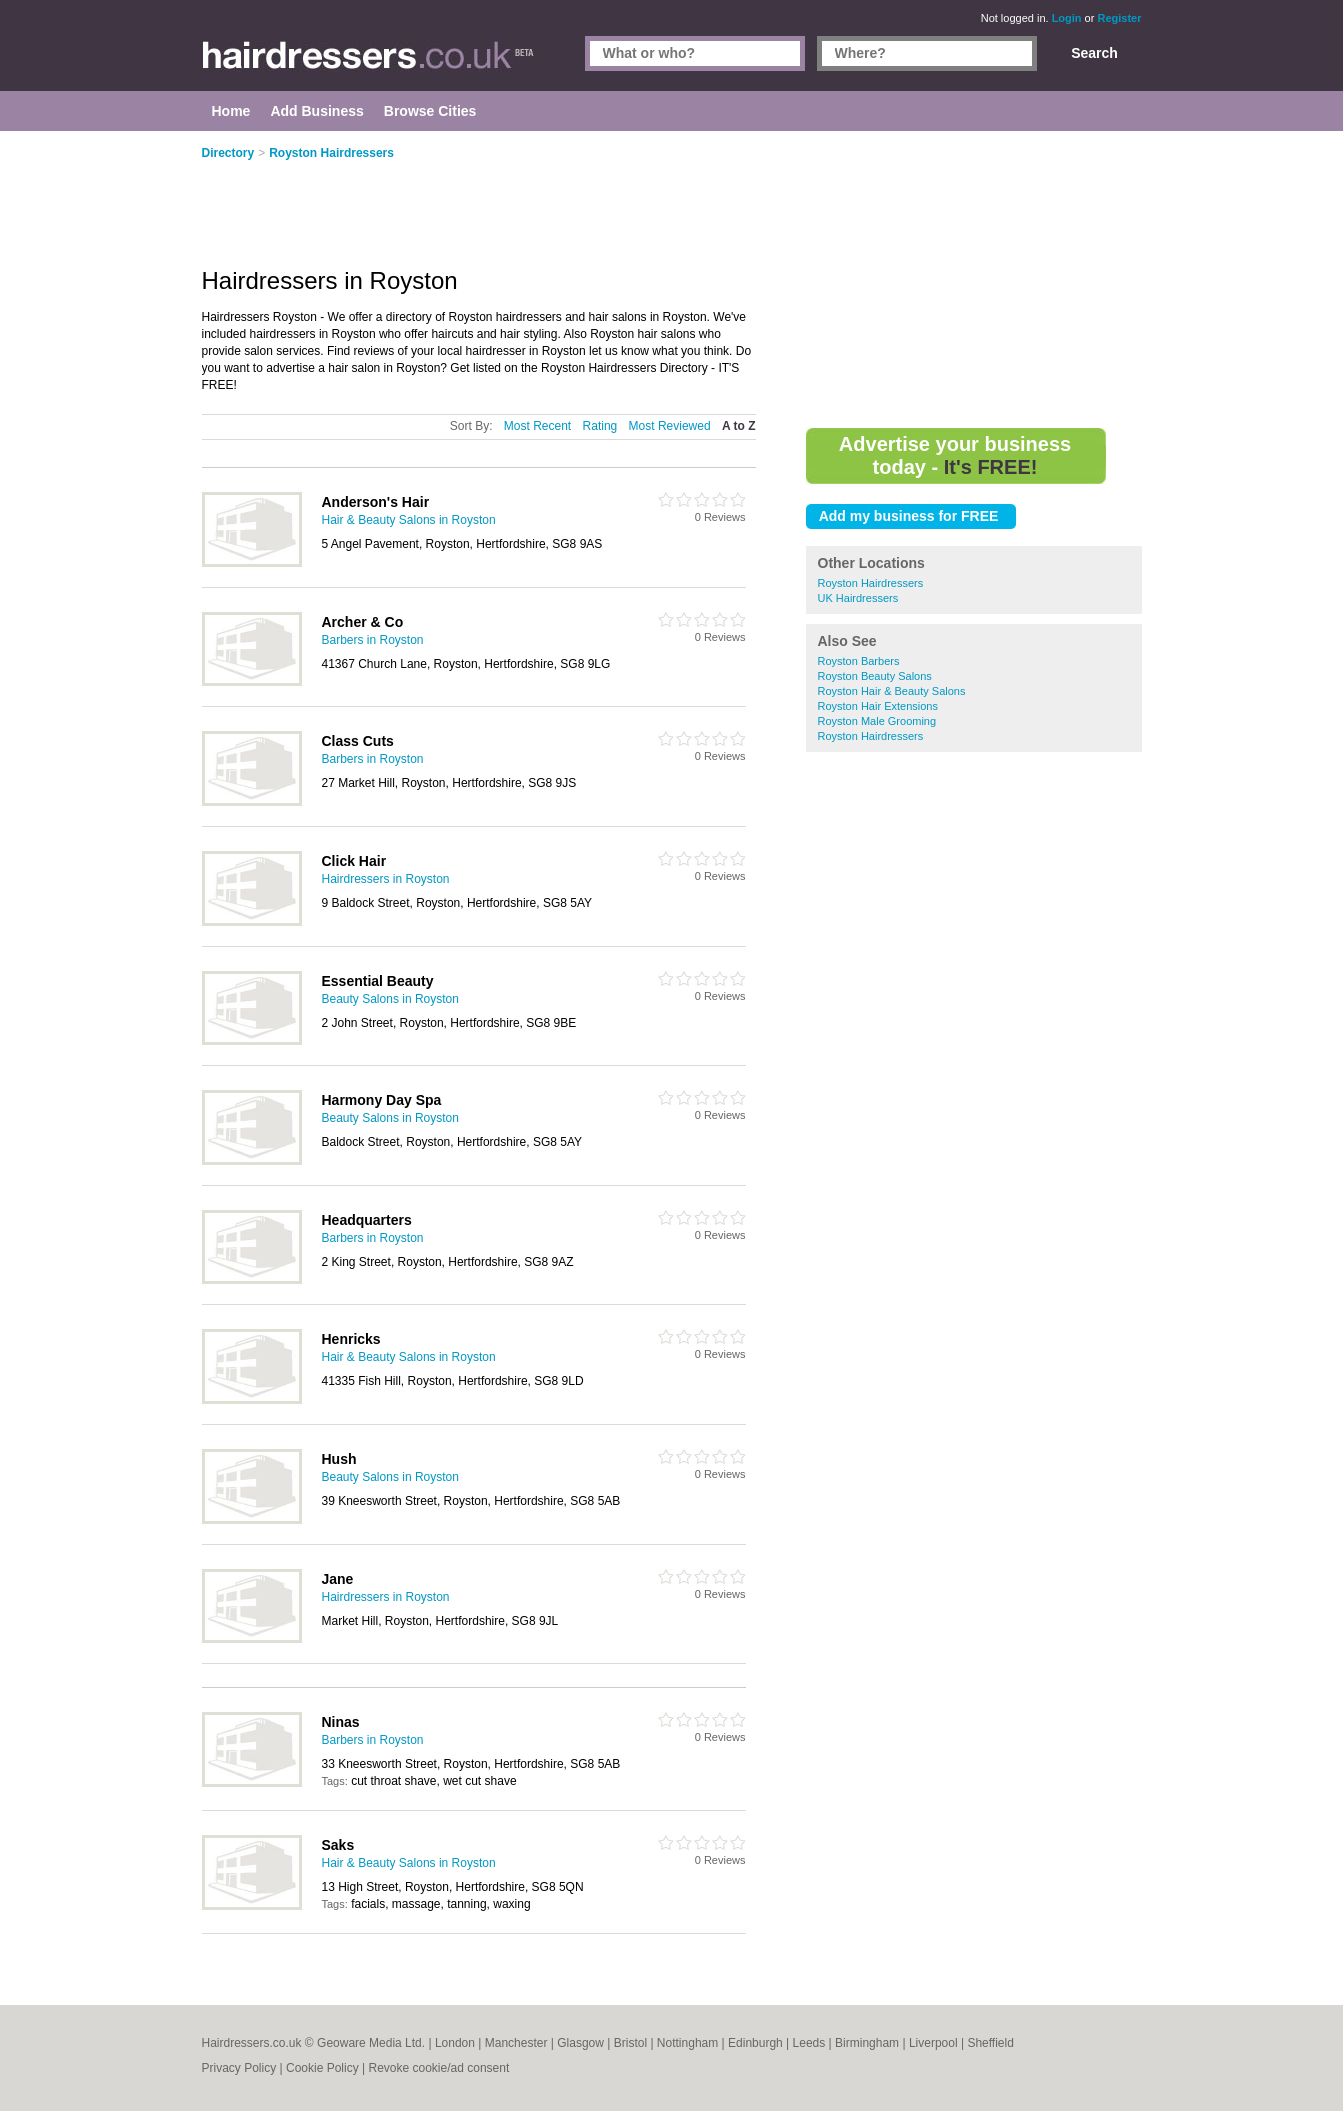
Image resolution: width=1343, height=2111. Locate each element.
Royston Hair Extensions (878, 706)
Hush (339, 1459)
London (455, 2043)
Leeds (809, 2043)
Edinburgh (755, 2043)
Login (1067, 18)
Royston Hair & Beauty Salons (892, 691)
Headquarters (367, 1220)
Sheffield (990, 2043)
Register (1119, 18)
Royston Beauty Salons (875, 676)
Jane (338, 1579)
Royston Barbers (859, 661)
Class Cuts (358, 741)
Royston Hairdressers (871, 583)
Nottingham (687, 2043)
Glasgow (580, 2043)
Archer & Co (363, 622)
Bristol (630, 2043)
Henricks (351, 1339)
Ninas (341, 1722)
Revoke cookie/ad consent (438, 2068)
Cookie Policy (322, 2068)
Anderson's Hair (376, 502)
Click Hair (354, 861)
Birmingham (867, 2043)
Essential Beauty (378, 981)
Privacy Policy (239, 2068)
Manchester (516, 2043)
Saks (338, 1845)
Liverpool (933, 2043)
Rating (600, 426)
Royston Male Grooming (877, 721)
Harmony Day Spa (382, 1100)
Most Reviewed (670, 426)
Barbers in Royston (373, 640)
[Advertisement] (974, 280)
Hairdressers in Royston (386, 879)
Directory (228, 153)
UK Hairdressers (858, 598)
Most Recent (537, 426)
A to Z (739, 426)
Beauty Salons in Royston (390, 999)
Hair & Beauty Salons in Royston (409, 520)
